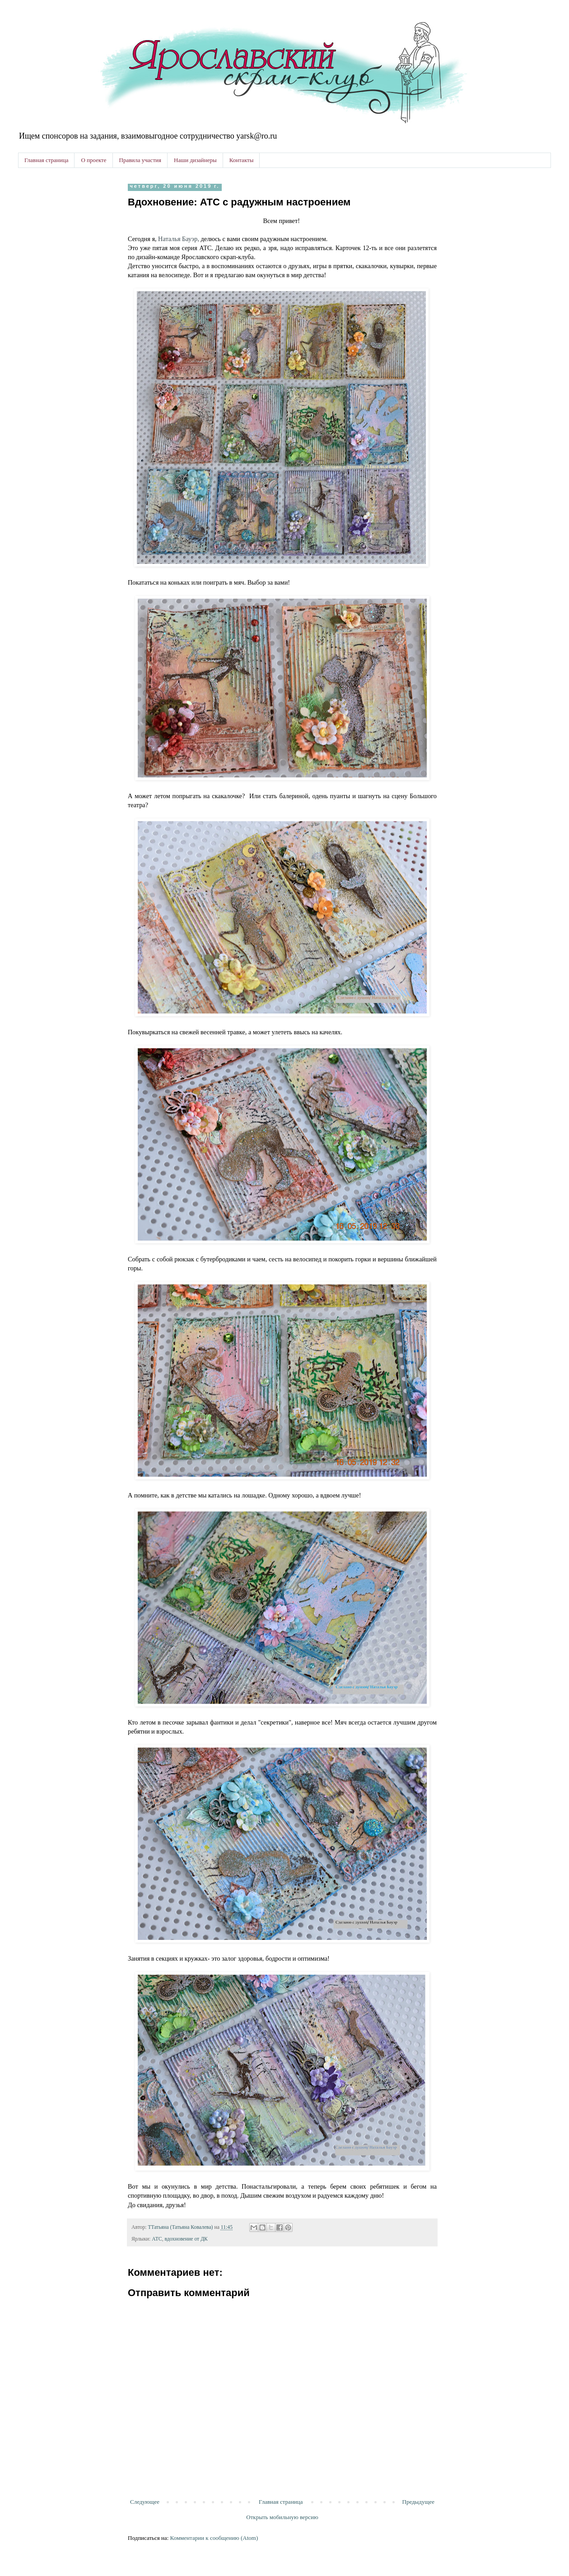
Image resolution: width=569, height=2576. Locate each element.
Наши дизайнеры (195, 160)
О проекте (93, 160)
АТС (157, 2239)
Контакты (241, 160)
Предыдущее (418, 2501)
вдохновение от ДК (185, 2239)
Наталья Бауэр (177, 238)
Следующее (144, 2501)
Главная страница (46, 160)
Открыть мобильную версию (282, 2517)
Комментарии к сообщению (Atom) (214, 2537)
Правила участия (140, 160)
